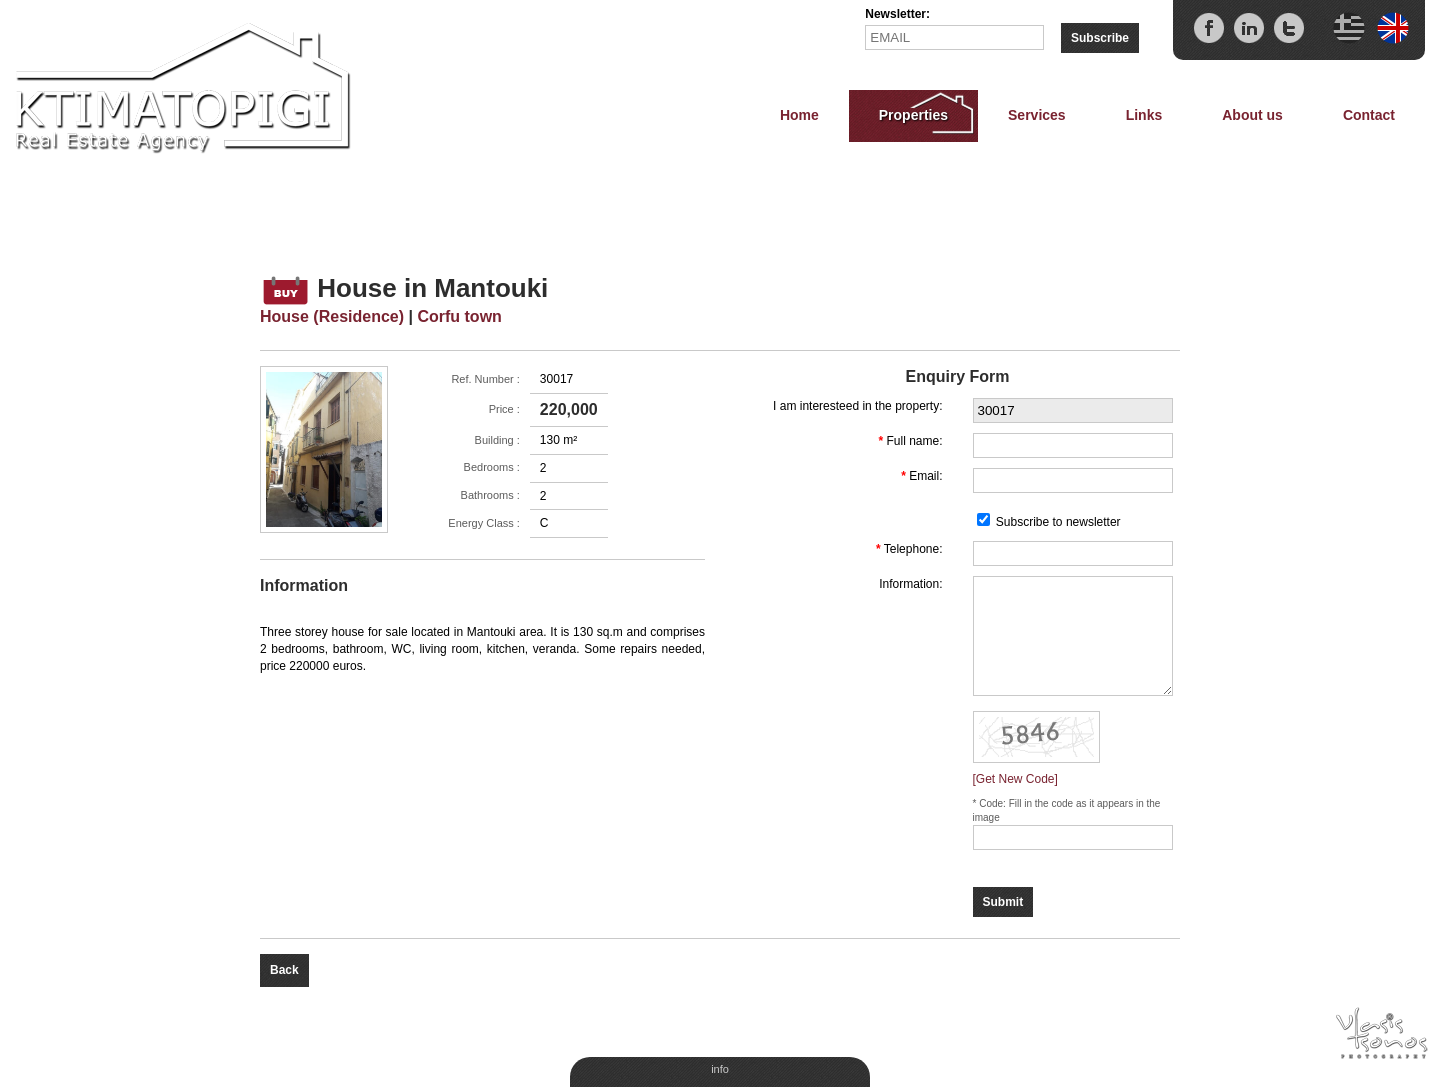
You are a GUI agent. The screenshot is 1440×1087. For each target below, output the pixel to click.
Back (284, 970)
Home (799, 115)
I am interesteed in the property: (857, 406)
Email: (925, 476)
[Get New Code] (1015, 779)
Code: (993, 803)
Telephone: (913, 549)
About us (1252, 115)
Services (1037, 115)
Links (1144, 115)
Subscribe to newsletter (1058, 522)
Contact (1369, 115)
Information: (910, 584)
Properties (913, 115)
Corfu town (459, 316)
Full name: (914, 441)
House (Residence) (332, 316)
